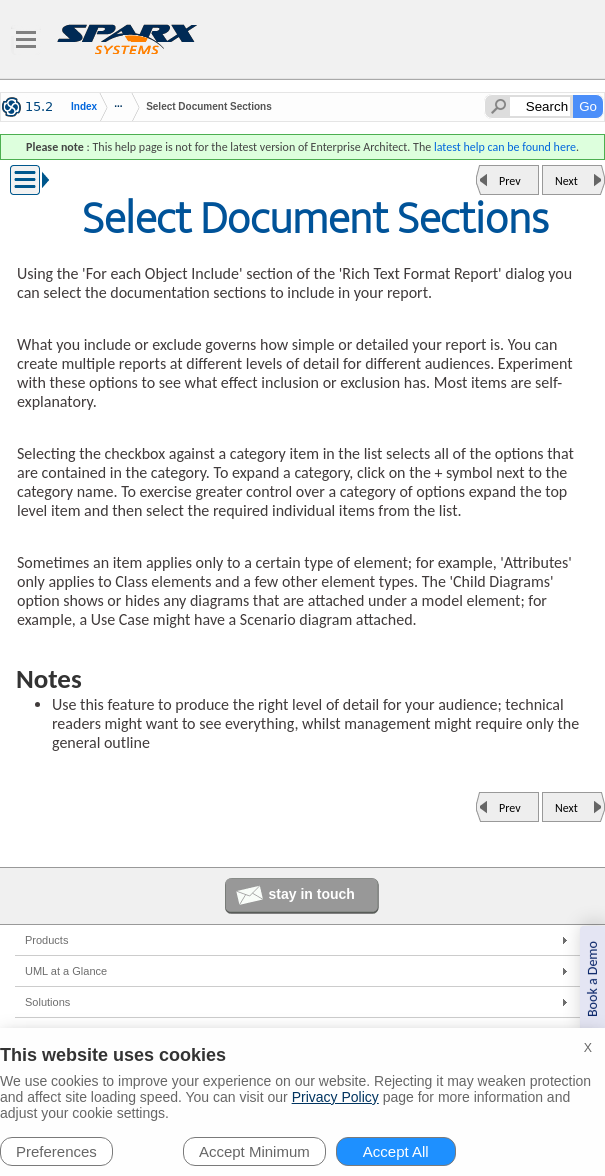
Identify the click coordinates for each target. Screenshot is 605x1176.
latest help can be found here (505, 147)
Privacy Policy (335, 1097)
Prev (510, 181)
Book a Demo (592, 979)
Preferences (56, 1151)
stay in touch (312, 894)
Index (84, 107)
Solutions (47, 1002)
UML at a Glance (66, 971)
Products (46, 940)
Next (566, 181)
